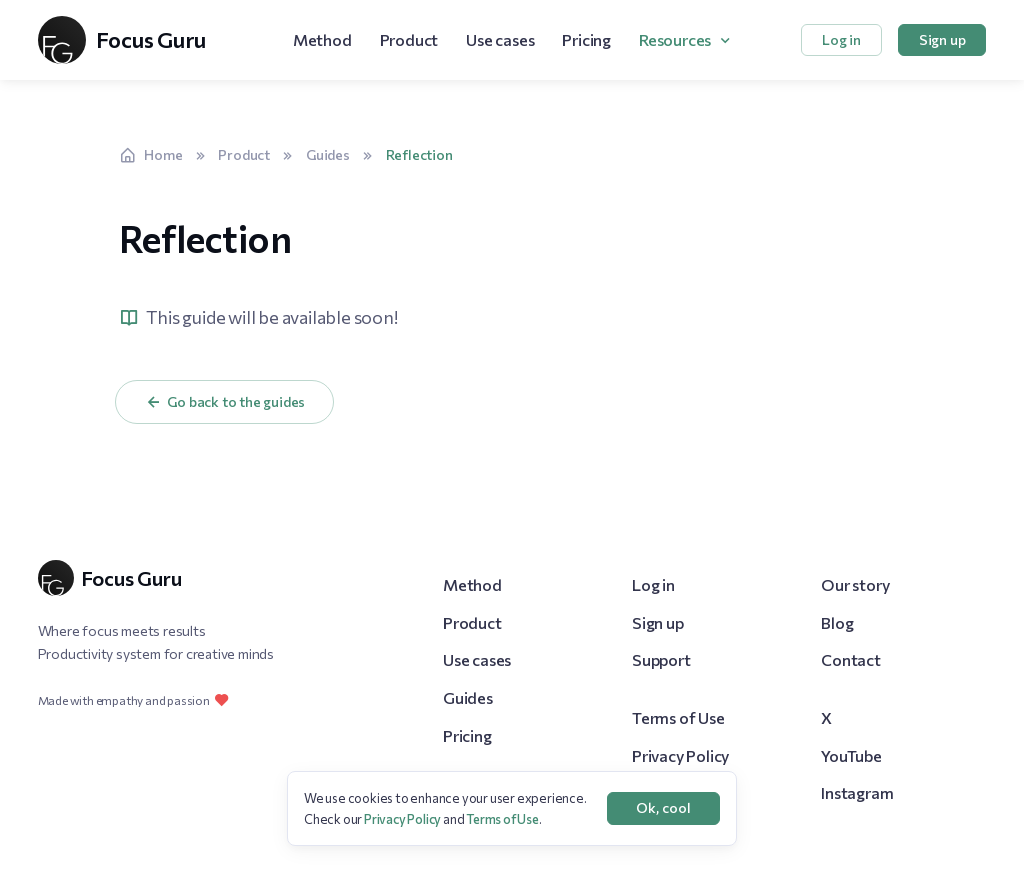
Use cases (500, 39)
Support (661, 659)
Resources (675, 39)
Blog (837, 622)
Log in (841, 39)
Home (151, 155)
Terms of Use (678, 717)
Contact (851, 659)
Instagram (857, 792)
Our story (855, 584)
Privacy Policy (680, 755)
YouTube (851, 755)
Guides (328, 154)
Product (409, 39)
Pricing (586, 39)
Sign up (942, 39)
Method (322, 39)
